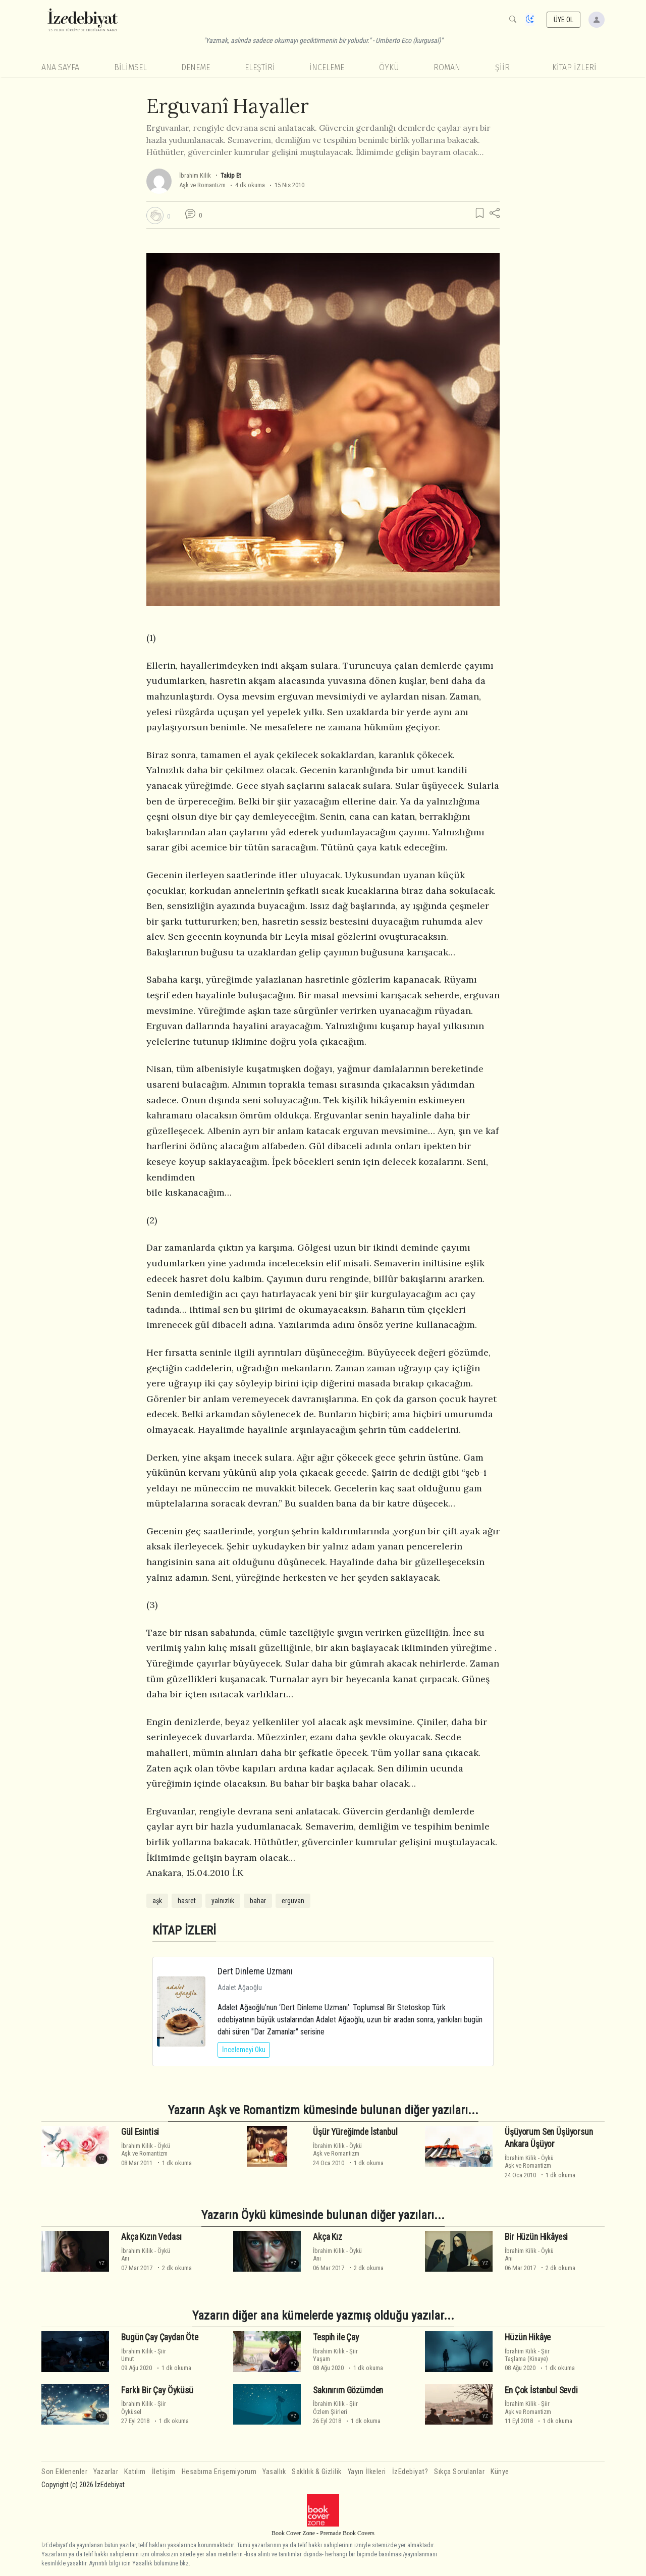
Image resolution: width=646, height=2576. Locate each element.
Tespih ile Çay (336, 2337)
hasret (187, 1901)
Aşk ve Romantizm (202, 185)
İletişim (164, 2471)
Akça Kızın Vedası (151, 2237)
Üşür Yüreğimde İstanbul (355, 2132)
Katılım (135, 2471)
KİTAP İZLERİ (574, 67)
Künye (500, 2471)
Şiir (502, 67)
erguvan (293, 1901)
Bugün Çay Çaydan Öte (159, 2337)
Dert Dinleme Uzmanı (255, 1971)
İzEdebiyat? (410, 2471)
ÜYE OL (564, 20)
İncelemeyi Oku (243, 2050)
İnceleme (326, 67)
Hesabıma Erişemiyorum (219, 2471)
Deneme (195, 67)
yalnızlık (222, 1901)
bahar (258, 1901)
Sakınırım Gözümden (348, 2390)
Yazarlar (105, 2471)
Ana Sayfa (60, 67)
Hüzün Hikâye (528, 2337)
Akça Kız (327, 2237)
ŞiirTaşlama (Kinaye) (527, 2355)
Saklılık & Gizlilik (317, 2471)
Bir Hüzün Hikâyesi (536, 2237)
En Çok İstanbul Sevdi (541, 2390)
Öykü (389, 67)
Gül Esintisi (140, 2132)
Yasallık (274, 2471)
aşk (157, 1901)
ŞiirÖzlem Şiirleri (335, 2407)
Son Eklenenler (64, 2471)
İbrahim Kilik (195, 175)
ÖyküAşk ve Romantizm (145, 2149)
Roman (447, 67)
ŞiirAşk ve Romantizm (528, 2407)
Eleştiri (260, 67)
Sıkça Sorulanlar (459, 2471)
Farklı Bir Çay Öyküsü (157, 2390)
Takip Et (231, 175)
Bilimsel (130, 67)
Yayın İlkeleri (367, 2471)
